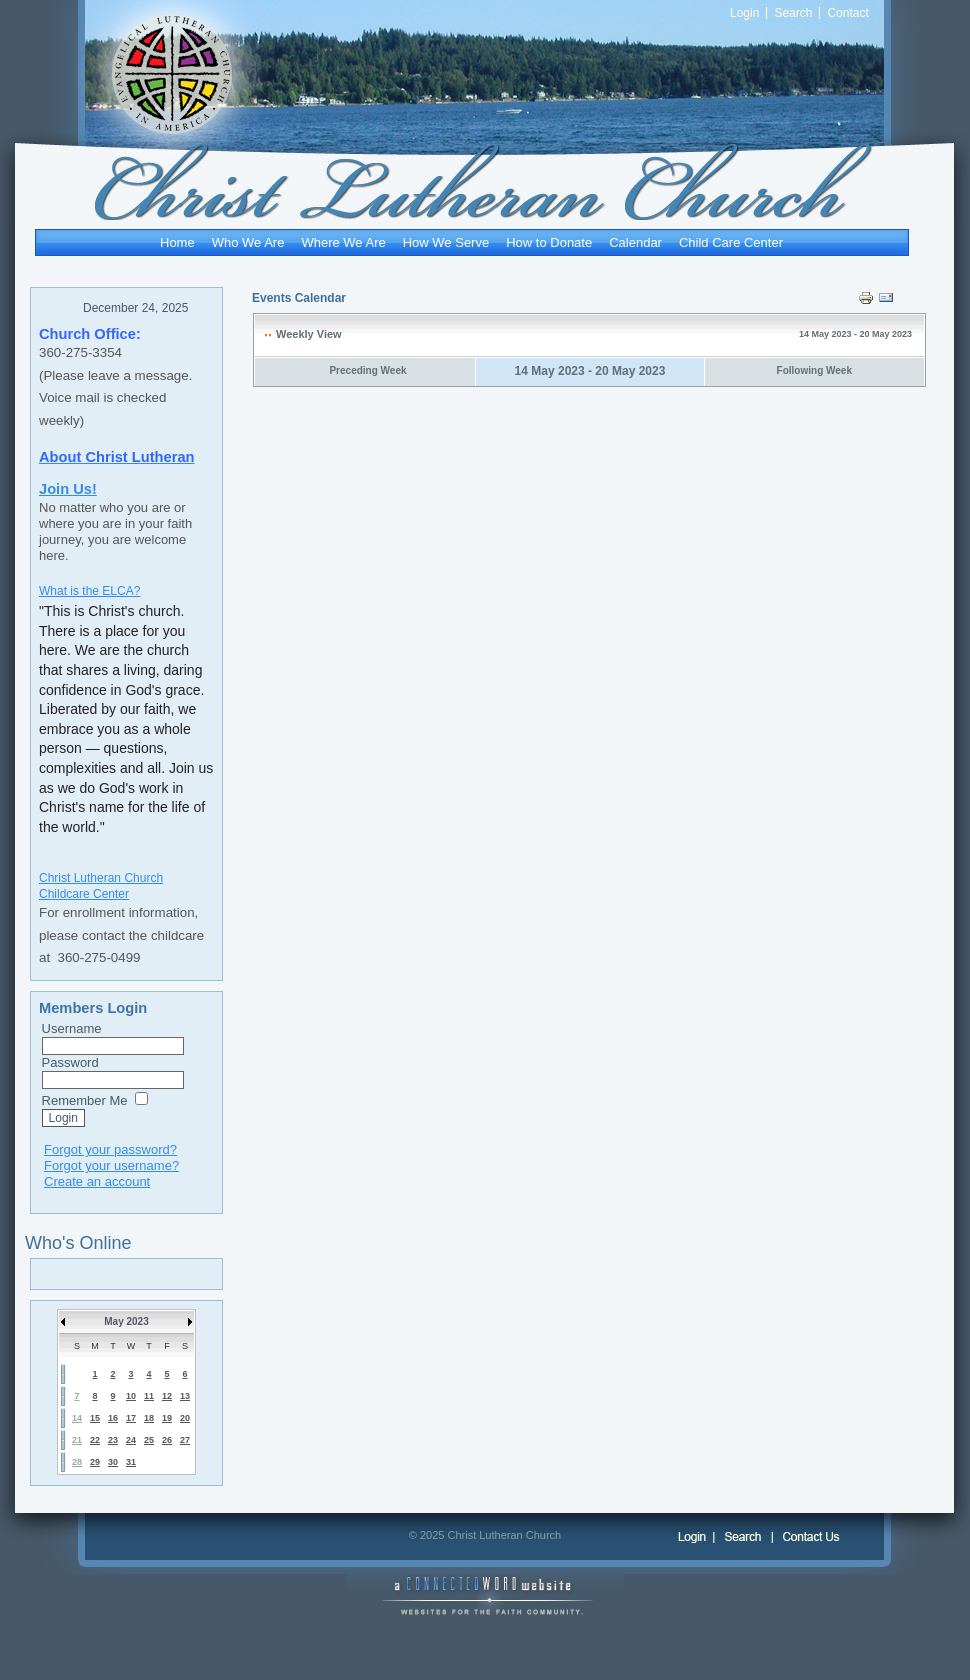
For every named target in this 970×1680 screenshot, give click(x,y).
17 (131, 1418)
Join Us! (68, 489)
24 (131, 1440)
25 (149, 1440)
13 (185, 1396)
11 (149, 1396)
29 (95, 1462)
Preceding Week (367, 370)
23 (113, 1440)
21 (77, 1440)
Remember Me (85, 1100)
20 (185, 1418)
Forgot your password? (110, 1149)
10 (131, 1396)
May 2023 (126, 1321)
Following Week (814, 370)
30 (113, 1462)
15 (95, 1418)
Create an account (97, 1181)
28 (77, 1462)
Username (72, 1028)
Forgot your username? (111, 1165)
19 (167, 1418)
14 (77, 1418)
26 (167, 1440)
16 (113, 1418)
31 (131, 1462)
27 (185, 1440)
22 (95, 1440)
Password (70, 1062)
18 (149, 1418)
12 (167, 1396)
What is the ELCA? (89, 591)
